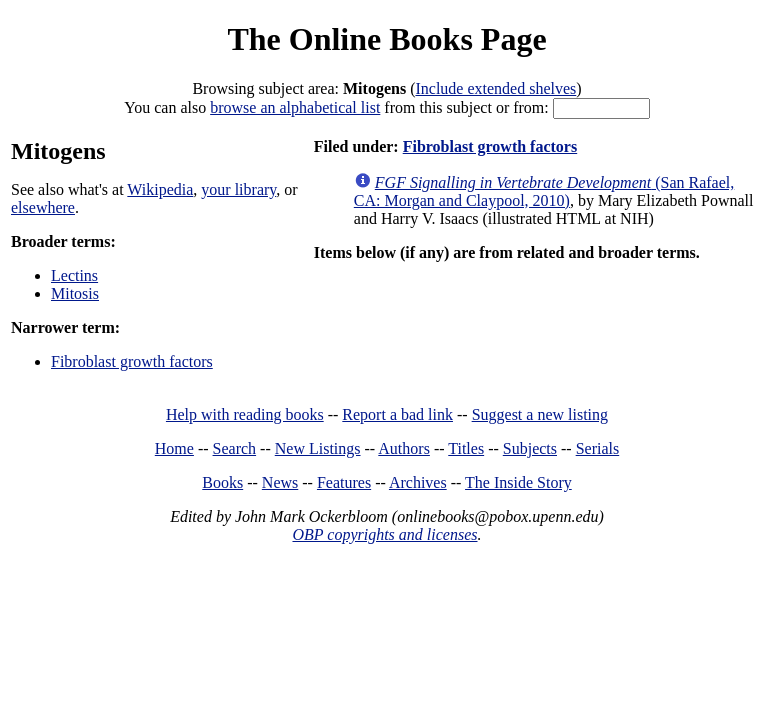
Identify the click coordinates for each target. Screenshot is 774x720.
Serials (598, 448)
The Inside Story (518, 482)
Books (222, 482)
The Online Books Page (386, 39)
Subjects (530, 448)
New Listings (318, 448)
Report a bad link (397, 414)
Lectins (74, 275)
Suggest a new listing (540, 414)
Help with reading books (245, 414)
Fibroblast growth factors (132, 361)
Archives (418, 482)
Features (344, 482)
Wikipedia (160, 189)
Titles (466, 448)
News (280, 482)
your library (238, 189)
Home (174, 448)
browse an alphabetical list (295, 107)
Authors (404, 448)
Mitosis (75, 293)
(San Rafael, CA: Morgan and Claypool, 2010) (544, 191)
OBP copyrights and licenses (384, 534)
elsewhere (43, 207)
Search (235, 448)
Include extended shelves (495, 88)
